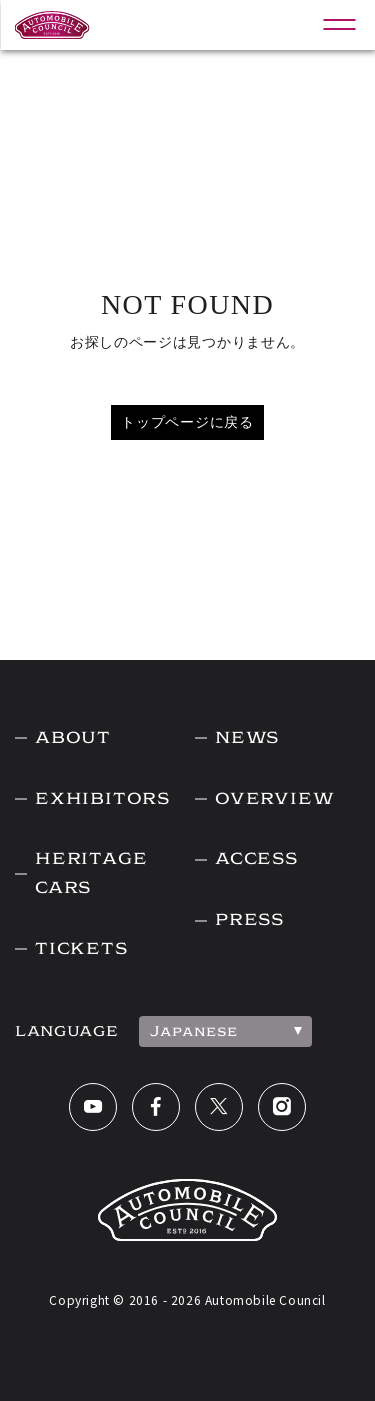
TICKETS (81, 948)
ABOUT (73, 737)
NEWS (247, 737)
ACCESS (256, 858)
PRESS (249, 919)
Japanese (194, 1031)
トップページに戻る (187, 422)
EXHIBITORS (102, 798)
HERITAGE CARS (91, 873)
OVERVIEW (274, 798)
